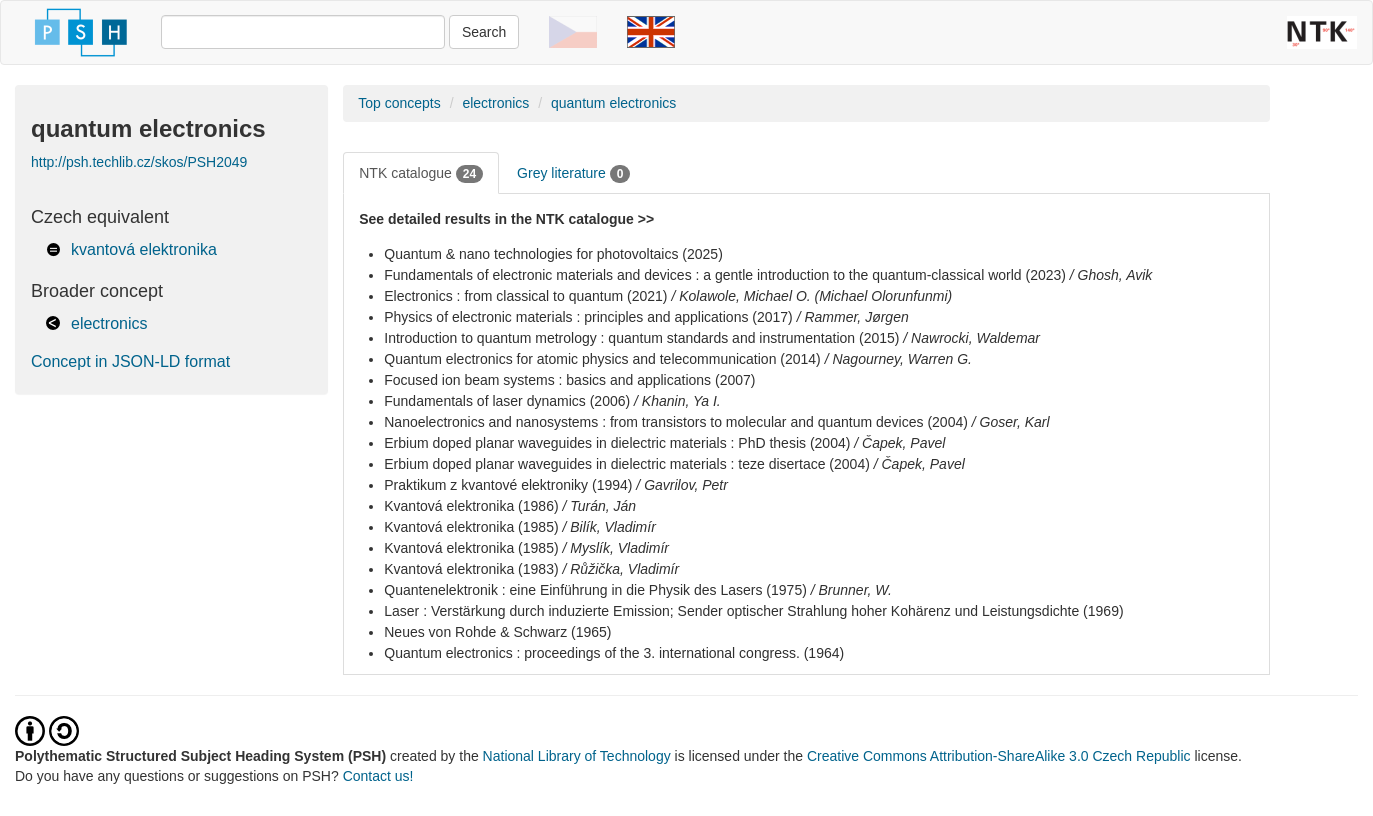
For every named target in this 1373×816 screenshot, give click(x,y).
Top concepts (399, 103)
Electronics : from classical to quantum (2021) (525, 296)
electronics (109, 323)
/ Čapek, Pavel (899, 443)
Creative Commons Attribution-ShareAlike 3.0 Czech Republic (1001, 756)
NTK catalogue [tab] (421, 174)
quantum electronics (613, 103)
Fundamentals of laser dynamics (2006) (507, 401)
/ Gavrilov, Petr (682, 485)
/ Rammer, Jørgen (853, 317)
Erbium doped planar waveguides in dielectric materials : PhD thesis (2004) (617, 443)
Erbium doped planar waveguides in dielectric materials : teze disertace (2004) (627, 464)
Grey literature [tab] (573, 174)
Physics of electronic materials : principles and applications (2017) (588, 317)
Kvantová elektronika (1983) (471, 569)
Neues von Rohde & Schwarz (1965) (497, 632)
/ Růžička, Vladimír (620, 569)
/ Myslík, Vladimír (615, 548)
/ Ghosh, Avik (1111, 275)
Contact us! (378, 776)
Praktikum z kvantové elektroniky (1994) (508, 485)
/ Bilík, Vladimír (608, 527)
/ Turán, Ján (599, 506)
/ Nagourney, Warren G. (898, 359)
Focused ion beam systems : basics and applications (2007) (569, 380)
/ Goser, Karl (1011, 422)
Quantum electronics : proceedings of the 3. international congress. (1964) (614, 653)
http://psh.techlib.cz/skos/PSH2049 (139, 162)
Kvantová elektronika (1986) (471, 506)
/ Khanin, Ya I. (677, 401)
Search (484, 32)
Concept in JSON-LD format (130, 361)
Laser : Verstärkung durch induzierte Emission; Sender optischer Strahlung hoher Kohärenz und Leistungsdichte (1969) (753, 611)
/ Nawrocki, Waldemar (971, 338)
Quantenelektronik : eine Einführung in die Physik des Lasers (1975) (595, 590)
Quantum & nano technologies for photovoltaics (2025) (553, 254)
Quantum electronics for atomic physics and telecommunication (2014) (602, 359)
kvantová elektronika (144, 249)
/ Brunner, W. (851, 590)
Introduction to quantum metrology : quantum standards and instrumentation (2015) (641, 338)
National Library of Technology (577, 756)
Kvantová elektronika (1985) (471, 527)
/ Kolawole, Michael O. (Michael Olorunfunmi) (811, 296)
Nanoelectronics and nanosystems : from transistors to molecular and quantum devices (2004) (676, 422)
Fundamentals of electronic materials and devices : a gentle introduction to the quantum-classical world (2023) (725, 275)
